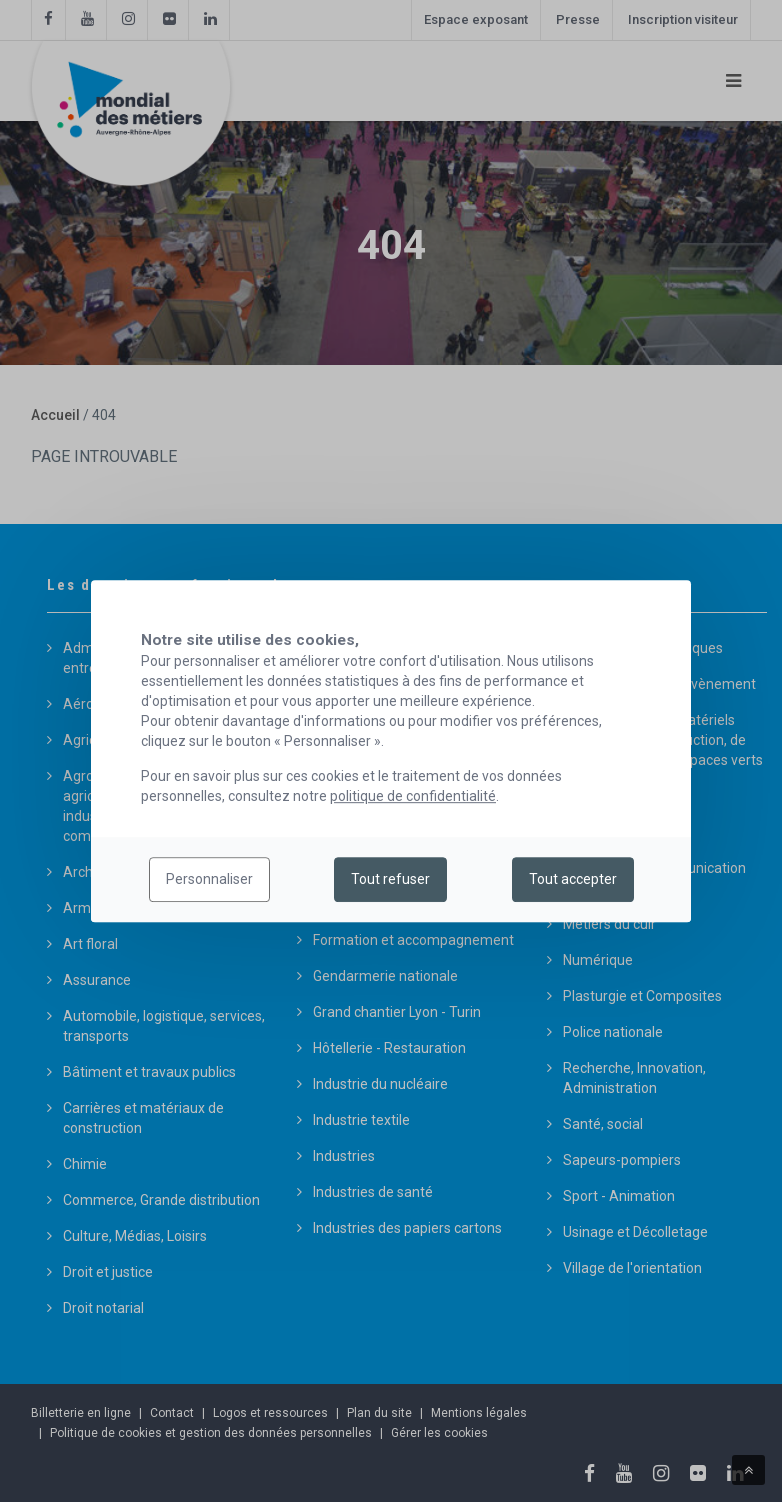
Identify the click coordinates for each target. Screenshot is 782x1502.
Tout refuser (390, 880)
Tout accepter (573, 880)
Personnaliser (209, 880)
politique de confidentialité (413, 796)
